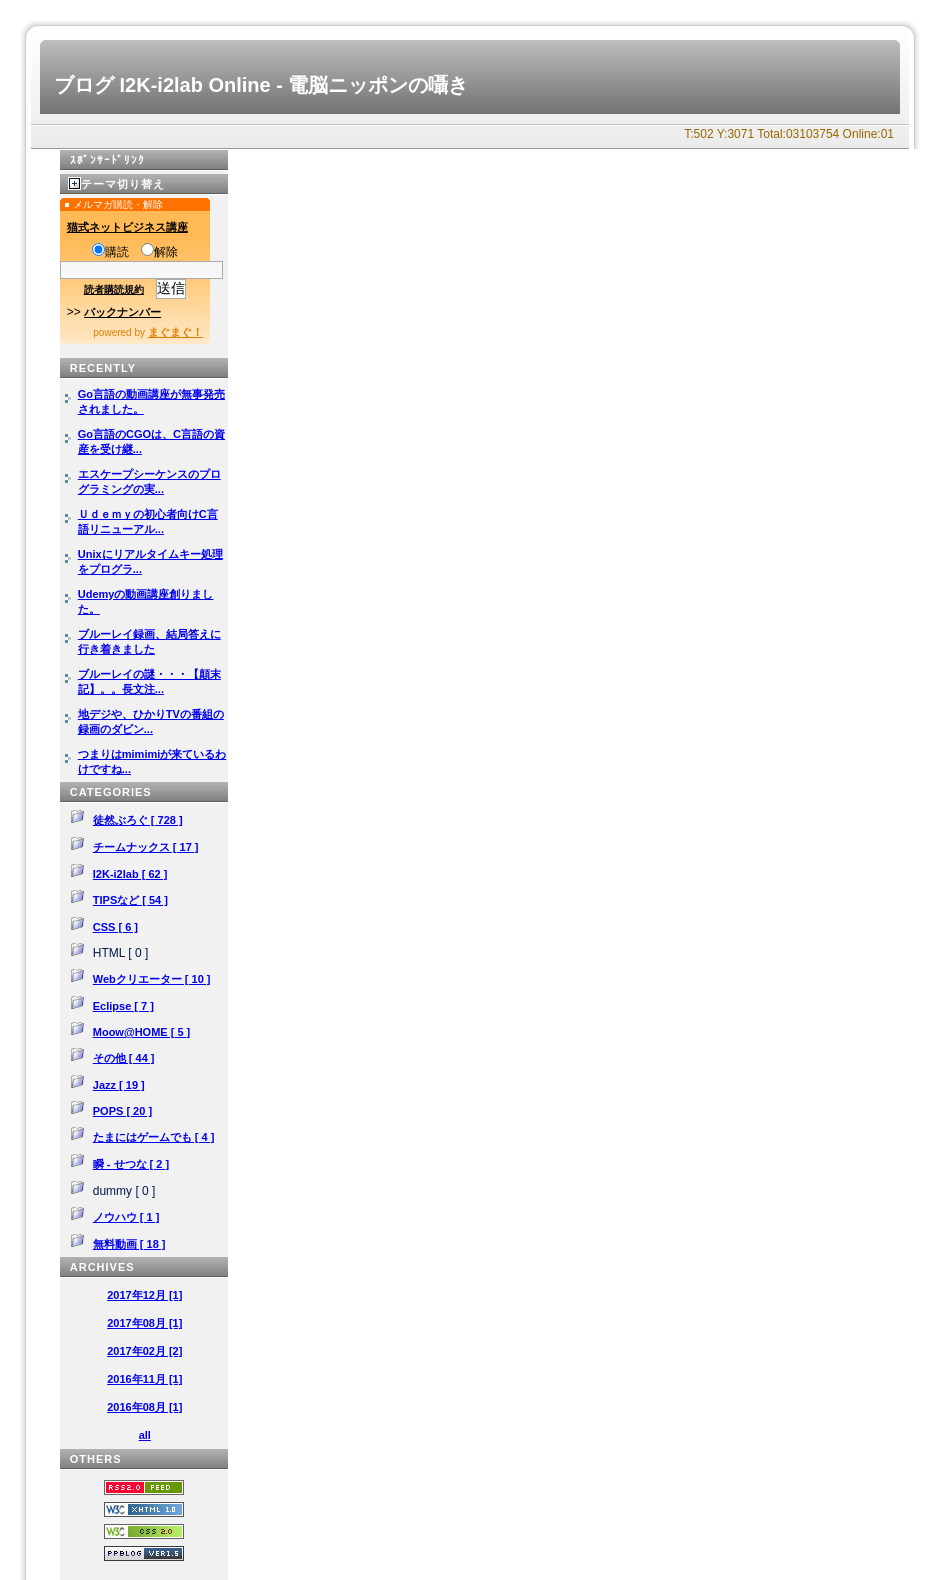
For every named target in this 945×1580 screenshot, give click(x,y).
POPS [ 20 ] (122, 1111)
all (145, 1435)
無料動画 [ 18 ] (129, 1244)
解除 (159, 252)
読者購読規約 (114, 289)
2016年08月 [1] (144, 1407)
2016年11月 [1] (144, 1379)
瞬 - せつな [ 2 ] (131, 1164)
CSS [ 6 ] (115, 927)
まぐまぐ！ (175, 332)
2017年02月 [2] (144, 1351)
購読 (110, 252)
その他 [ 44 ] (124, 1058)
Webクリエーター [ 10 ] (152, 979)
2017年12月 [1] (144, 1295)
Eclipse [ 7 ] (123, 1006)
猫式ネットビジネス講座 (127, 227)
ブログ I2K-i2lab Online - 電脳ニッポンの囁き (261, 85)
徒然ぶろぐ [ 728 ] (138, 820)
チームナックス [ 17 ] (146, 847)
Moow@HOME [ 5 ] (142, 1032)
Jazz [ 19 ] (119, 1085)
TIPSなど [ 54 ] (130, 900)
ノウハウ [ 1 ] (126, 1217)
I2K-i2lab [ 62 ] (130, 874)
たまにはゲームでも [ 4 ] (154, 1137)
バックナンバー (122, 312)
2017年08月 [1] (144, 1323)
